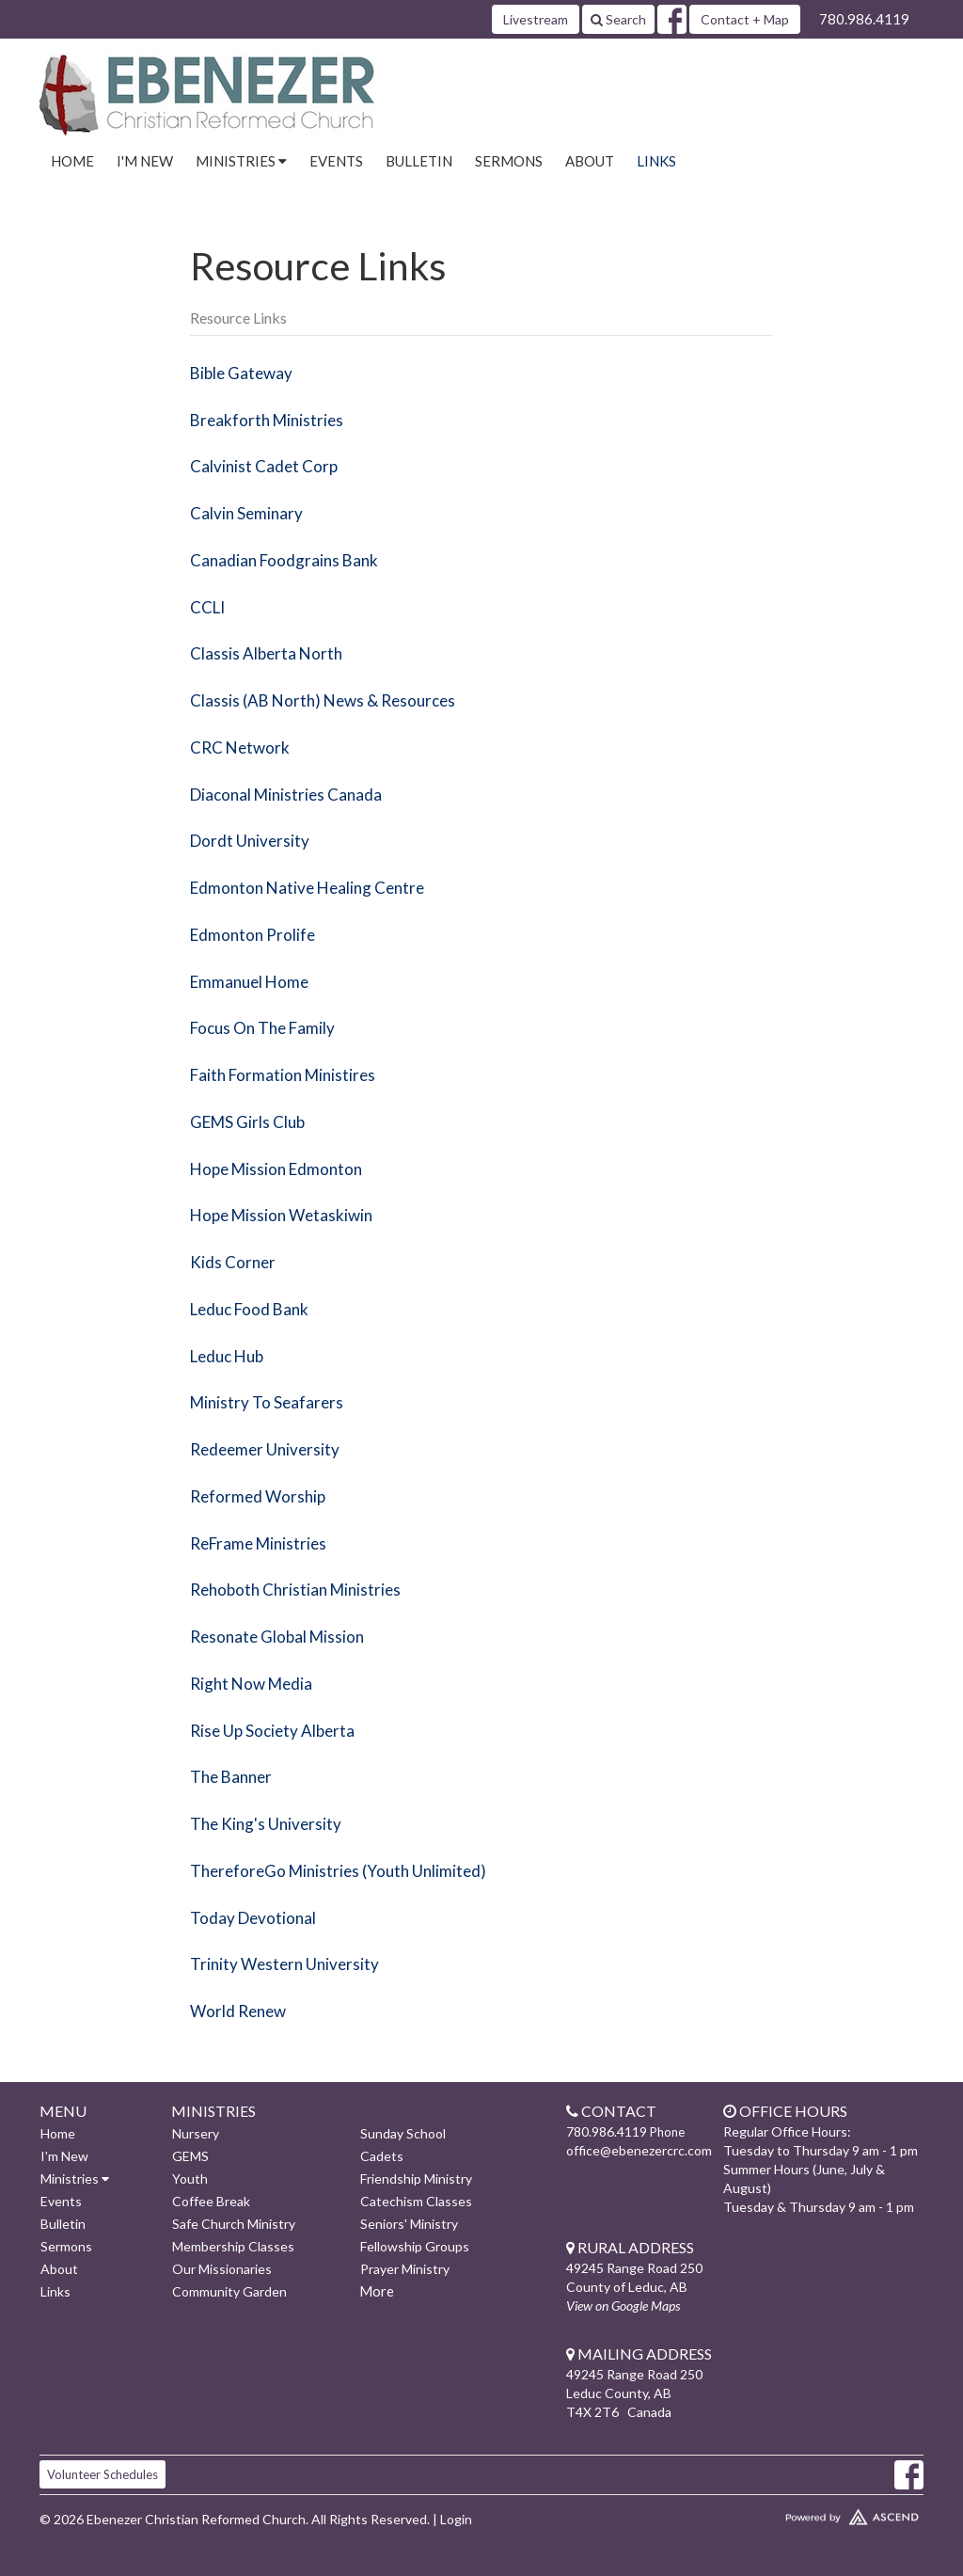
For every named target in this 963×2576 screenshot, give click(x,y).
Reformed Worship (257, 1496)
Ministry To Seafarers (266, 1402)
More (376, 2290)
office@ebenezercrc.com (639, 2150)
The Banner (231, 1777)
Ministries (74, 2178)
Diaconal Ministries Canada (286, 794)
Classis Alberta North (266, 653)
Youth (190, 2178)
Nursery (195, 2133)
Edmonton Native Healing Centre (307, 888)
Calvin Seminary (246, 513)
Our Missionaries (222, 2269)
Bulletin (419, 160)
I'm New (145, 160)
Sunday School (403, 2133)
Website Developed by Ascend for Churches (820, 2513)
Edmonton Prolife (252, 935)
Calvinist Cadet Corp (264, 466)
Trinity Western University (284, 1964)
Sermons (509, 160)
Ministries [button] (241, 160)
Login (456, 2519)
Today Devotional (253, 1918)
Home (72, 160)
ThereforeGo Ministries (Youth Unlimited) (338, 1871)
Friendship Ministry (416, 2178)
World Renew (238, 2011)
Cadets (381, 2156)
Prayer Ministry (405, 2269)
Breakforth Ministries (266, 420)
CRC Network (240, 747)
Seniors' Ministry (409, 2224)
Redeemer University (264, 1449)
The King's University (265, 1824)
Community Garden (229, 2291)
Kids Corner (233, 1262)
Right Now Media (251, 1683)
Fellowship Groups (414, 2246)
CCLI (207, 607)
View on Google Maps (623, 2306)
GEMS (190, 2156)
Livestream (535, 19)
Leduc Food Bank (249, 1309)
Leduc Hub (226, 1356)
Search (618, 19)
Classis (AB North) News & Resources (322, 700)
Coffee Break (211, 2201)
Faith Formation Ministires (282, 1075)
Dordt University (249, 841)
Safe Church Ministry (233, 2224)
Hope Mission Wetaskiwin (281, 1215)
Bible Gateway (241, 373)
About (589, 160)
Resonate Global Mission (277, 1636)
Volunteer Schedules (102, 2474)
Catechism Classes (416, 2201)
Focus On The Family (262, 1028)
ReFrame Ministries (258, 1543)
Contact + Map (745, 19)
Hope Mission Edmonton (276, 1169)
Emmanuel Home (249, 982)
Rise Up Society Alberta (272, 1731)
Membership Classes (233, 2246)
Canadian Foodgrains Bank (284, 560)
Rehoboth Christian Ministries (295, 1589)
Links (656, 160)
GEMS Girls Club (247, 1122)
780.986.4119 (864, 18)
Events (336, 160)
